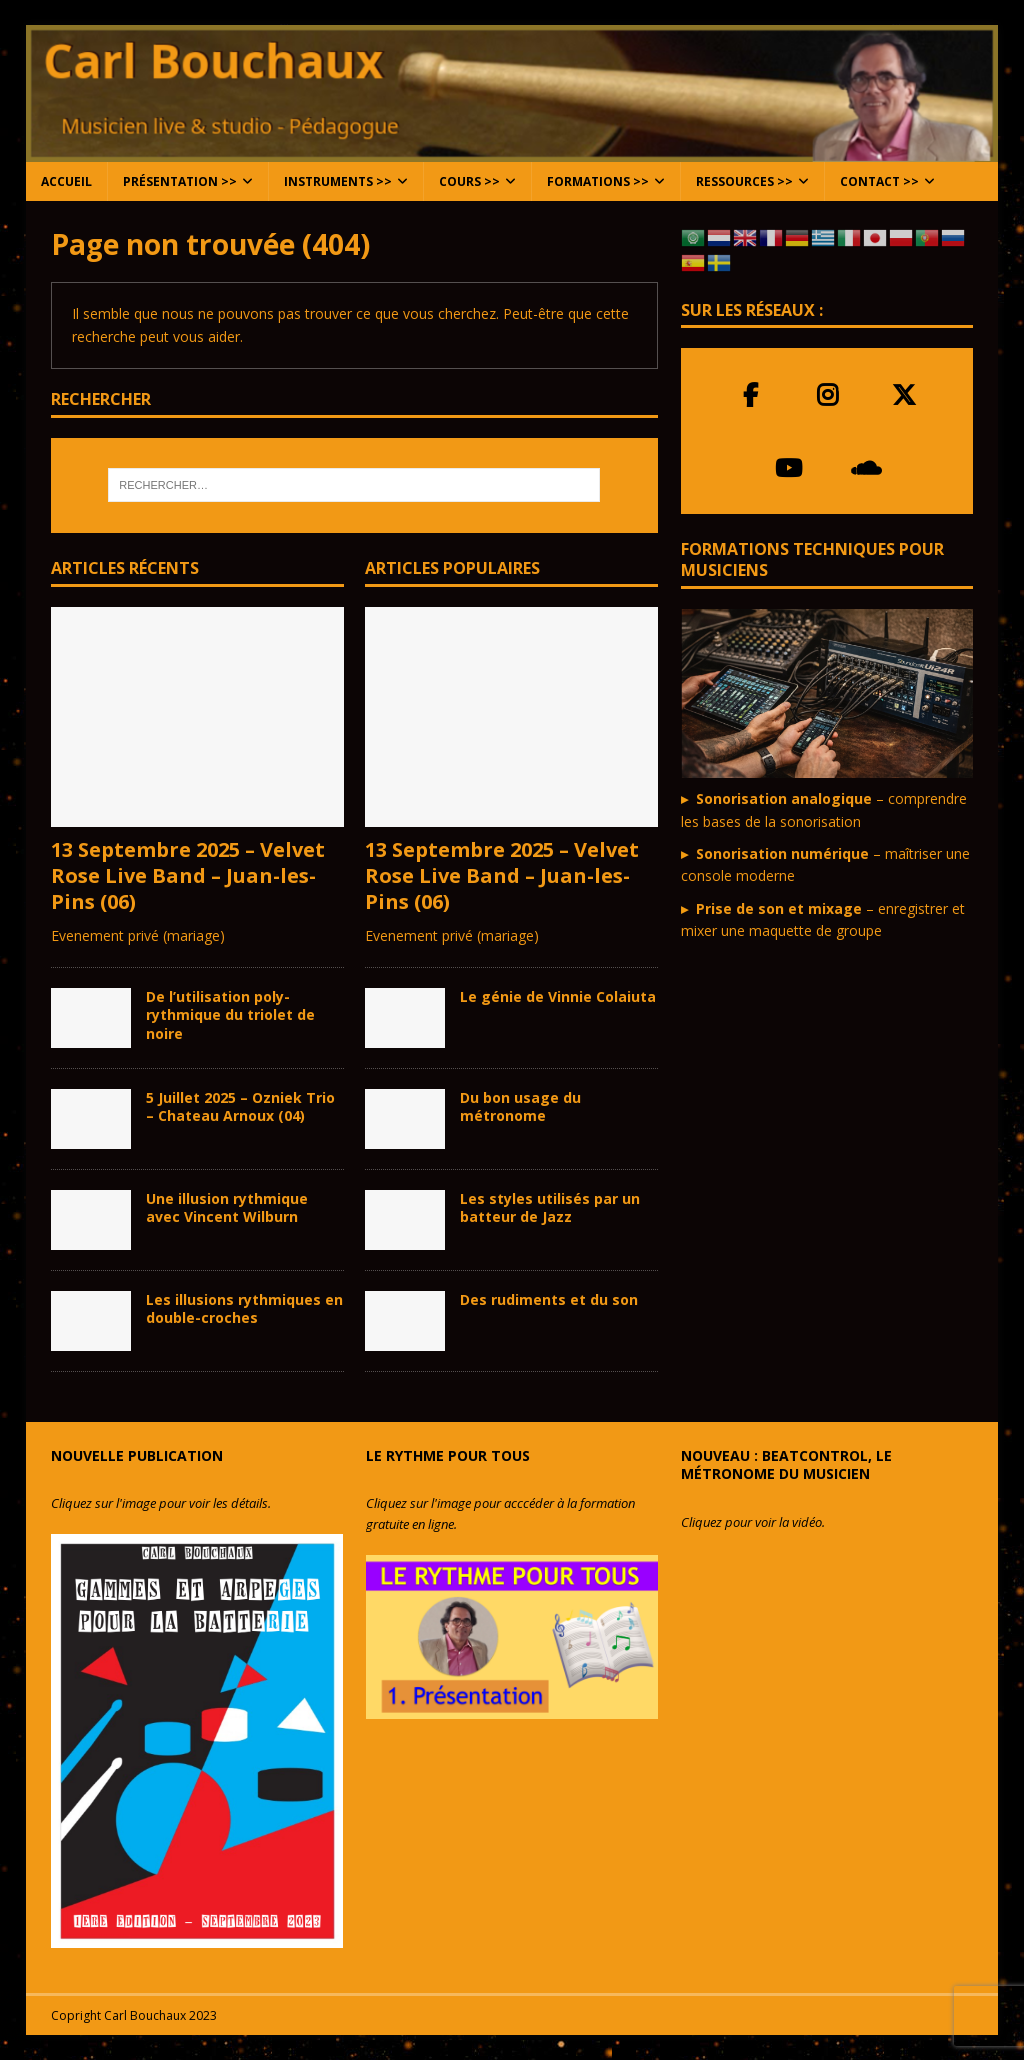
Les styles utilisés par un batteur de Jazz (550, 1207)
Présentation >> (180, 181)
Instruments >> (338, 181)
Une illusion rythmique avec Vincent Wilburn (227, 1207)
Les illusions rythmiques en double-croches (244, 1308)
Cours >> (469, 181)
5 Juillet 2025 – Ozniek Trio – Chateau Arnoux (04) (240, 1106)
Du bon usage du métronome (520, 1106)
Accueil (66, 181)
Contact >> (879, 181)
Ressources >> (744, 181)
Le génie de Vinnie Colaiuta (558, 996)
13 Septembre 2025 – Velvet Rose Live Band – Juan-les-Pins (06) (188, 875)
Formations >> (598, 181)
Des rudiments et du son (549, 1299)
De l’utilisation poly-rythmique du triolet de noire (230, 1014)
